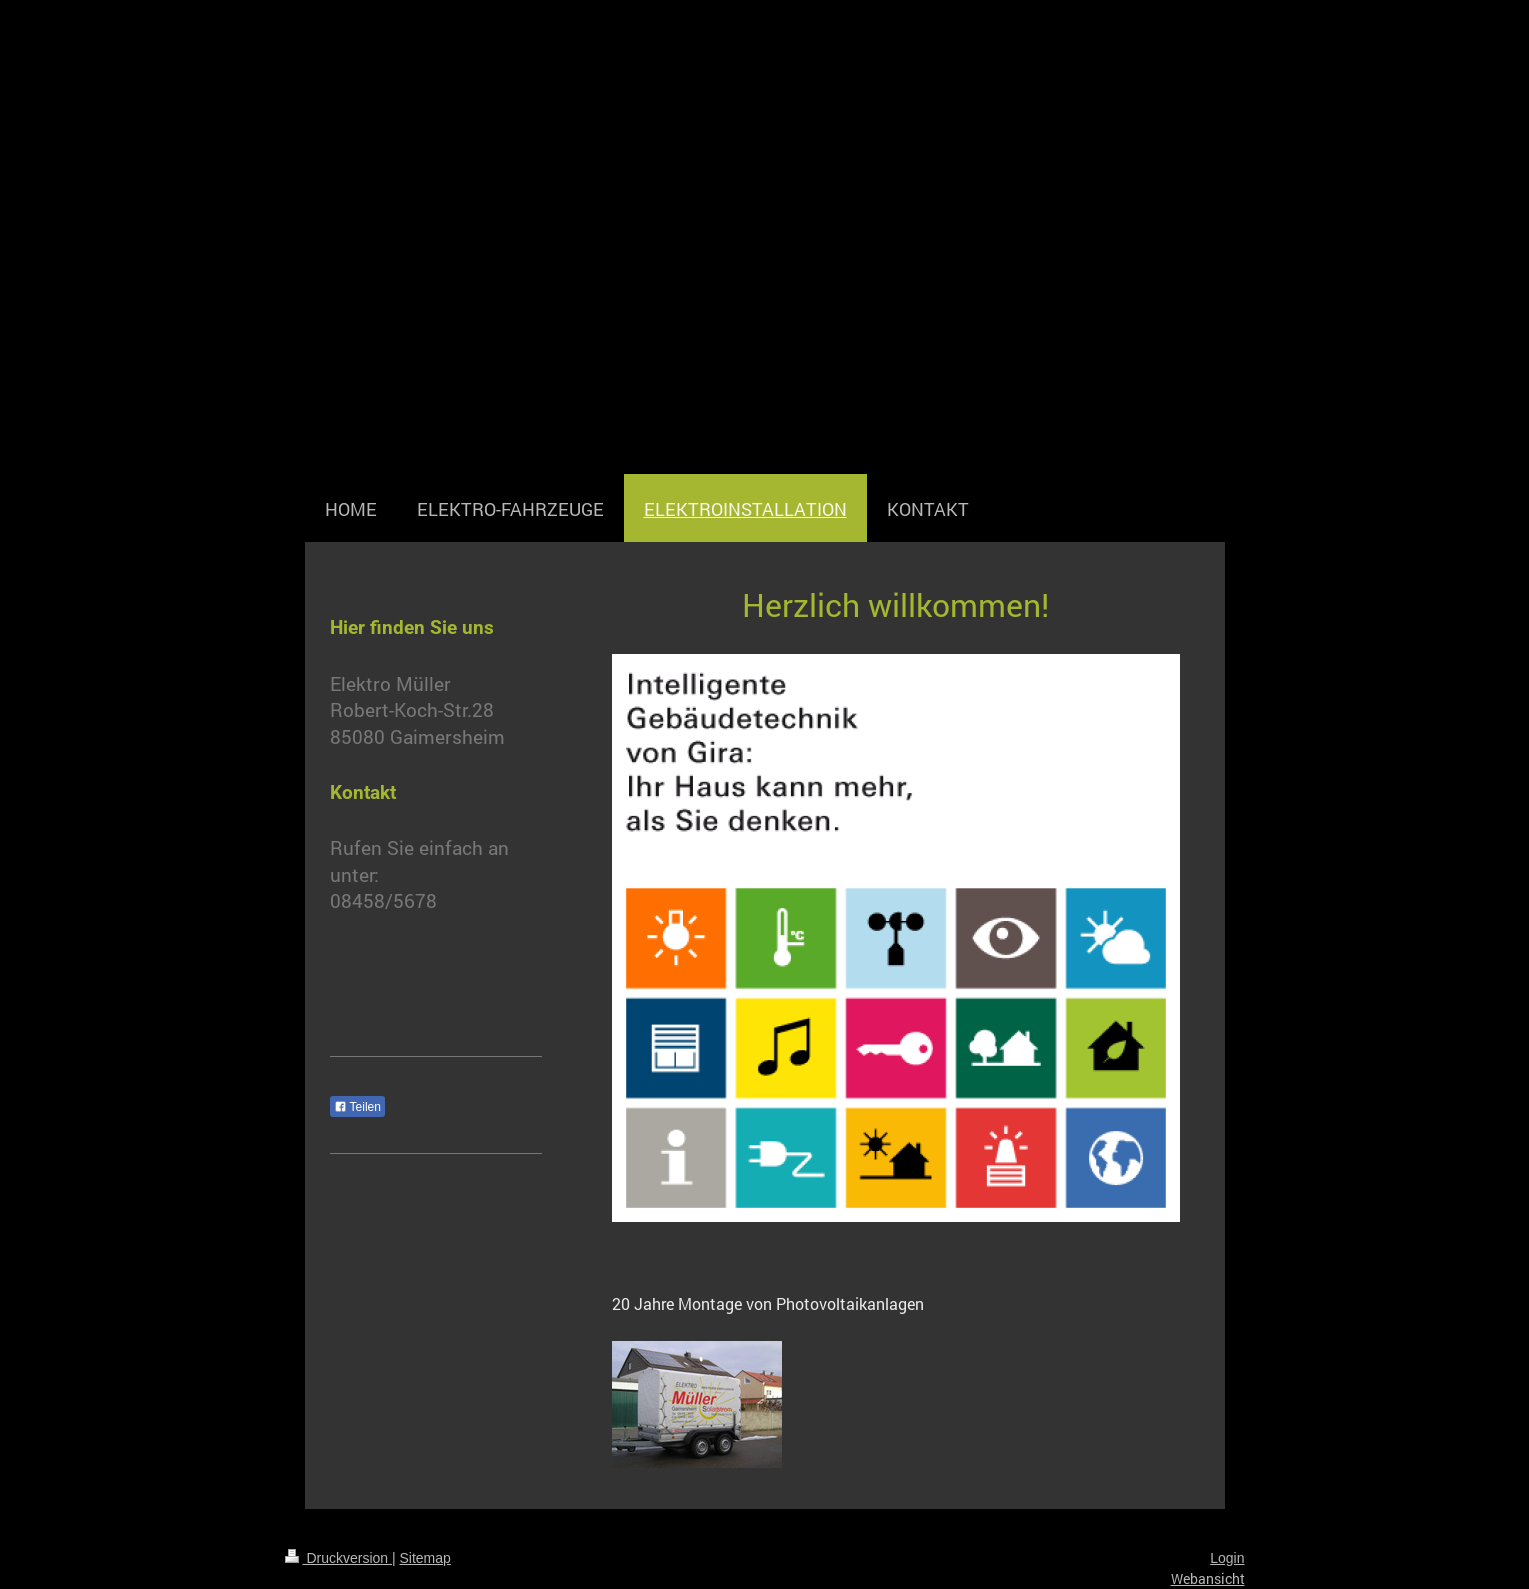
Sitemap (425, 1558)
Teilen (357, 1107)
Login (1227, 1558)
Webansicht (1208, 1578)
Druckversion (338, 1558)
